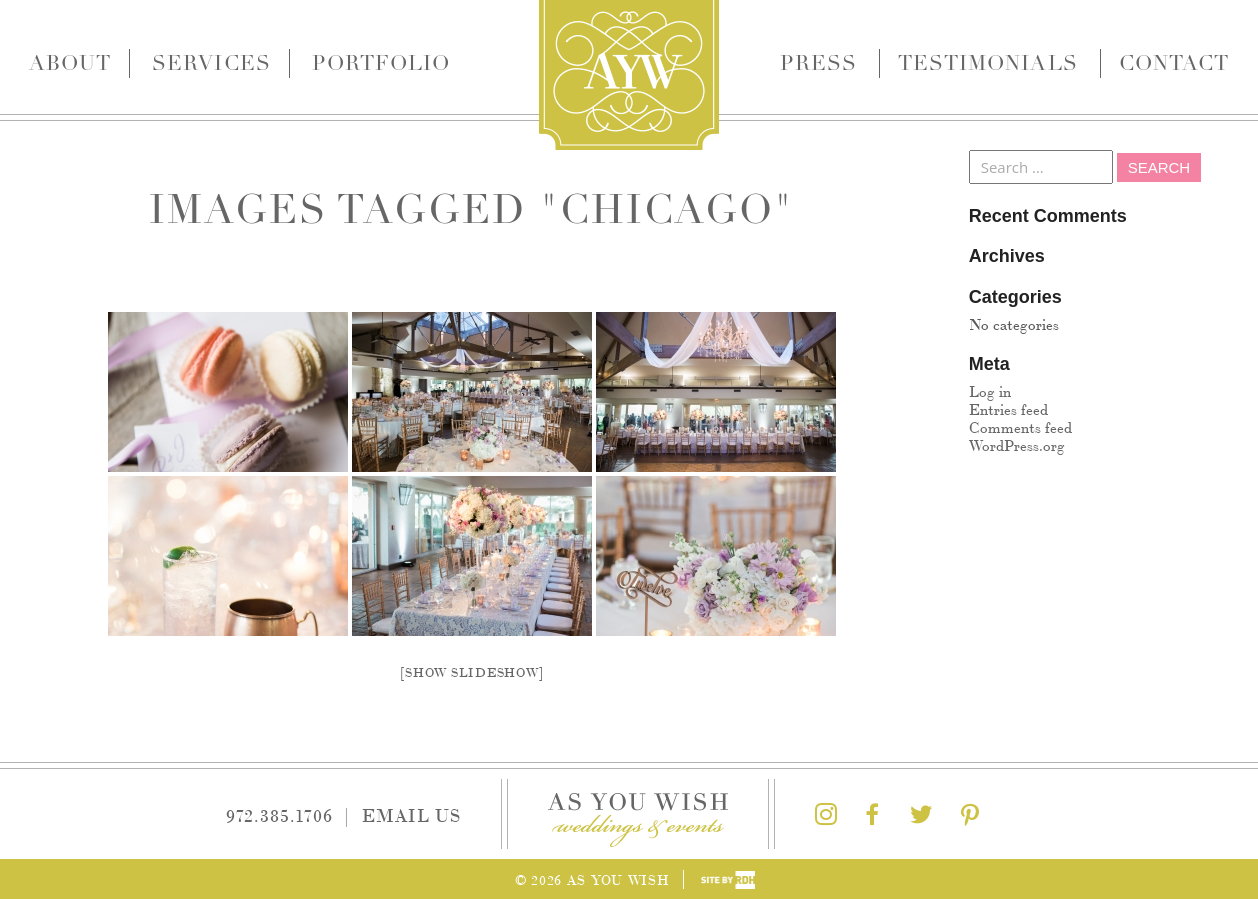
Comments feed (1020, 426)
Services (211, 63)
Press (818, 63)
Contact (1174, 63)
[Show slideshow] (471, 671)
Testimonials (988, 63)
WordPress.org (1017, 444)
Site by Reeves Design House (728, 880)
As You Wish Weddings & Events (629, 75)
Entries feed (1008, 408)
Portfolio (381, 63)
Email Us (411, 814)
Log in (990, 390)
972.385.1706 (279, 814)
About (70, 63)
